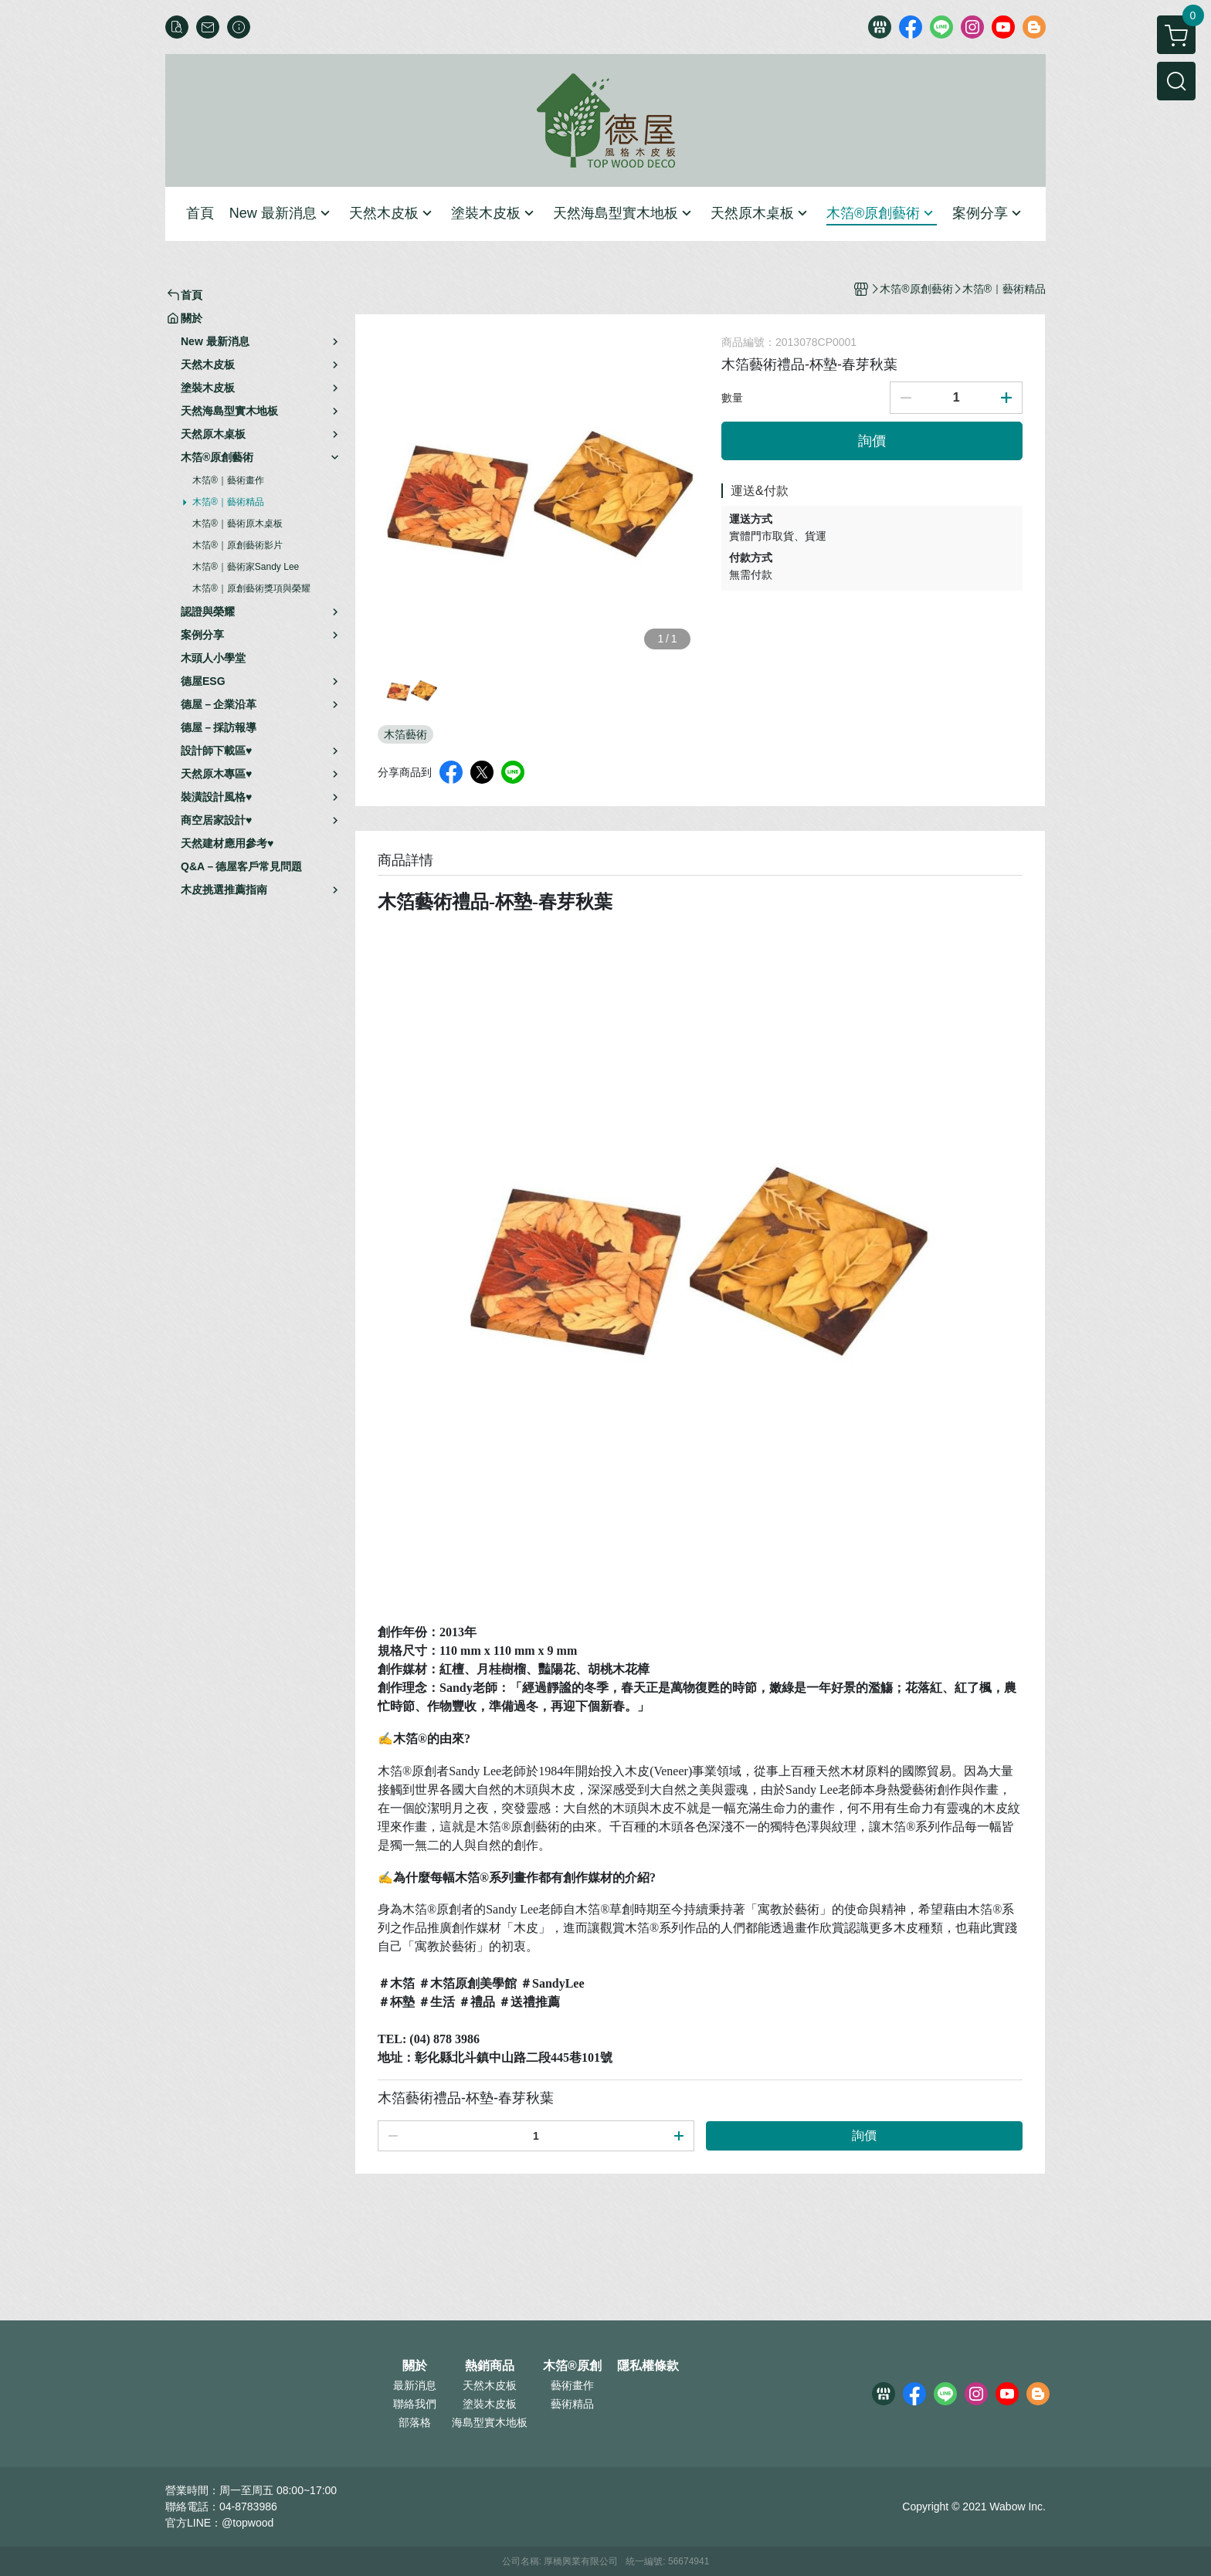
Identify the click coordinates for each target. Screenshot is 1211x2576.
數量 (732, 397)
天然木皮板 (490, 2385)
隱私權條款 (648, 2366)
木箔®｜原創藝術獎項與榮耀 (251, 588)
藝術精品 (572, 2403)
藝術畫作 (572, 2385)
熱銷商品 (489, 2366)
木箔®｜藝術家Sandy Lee (245, 566)
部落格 (415, 2422)
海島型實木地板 (489, 2422)
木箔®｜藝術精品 (228, 502)
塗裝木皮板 (490, 2403)
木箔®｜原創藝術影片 (237, 545)
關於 (414, 2366)
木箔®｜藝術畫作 (228, 480)
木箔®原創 (572, 2366)
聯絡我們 (414, 2403)
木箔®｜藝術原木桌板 (237, 523)
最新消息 (414, 2385)
